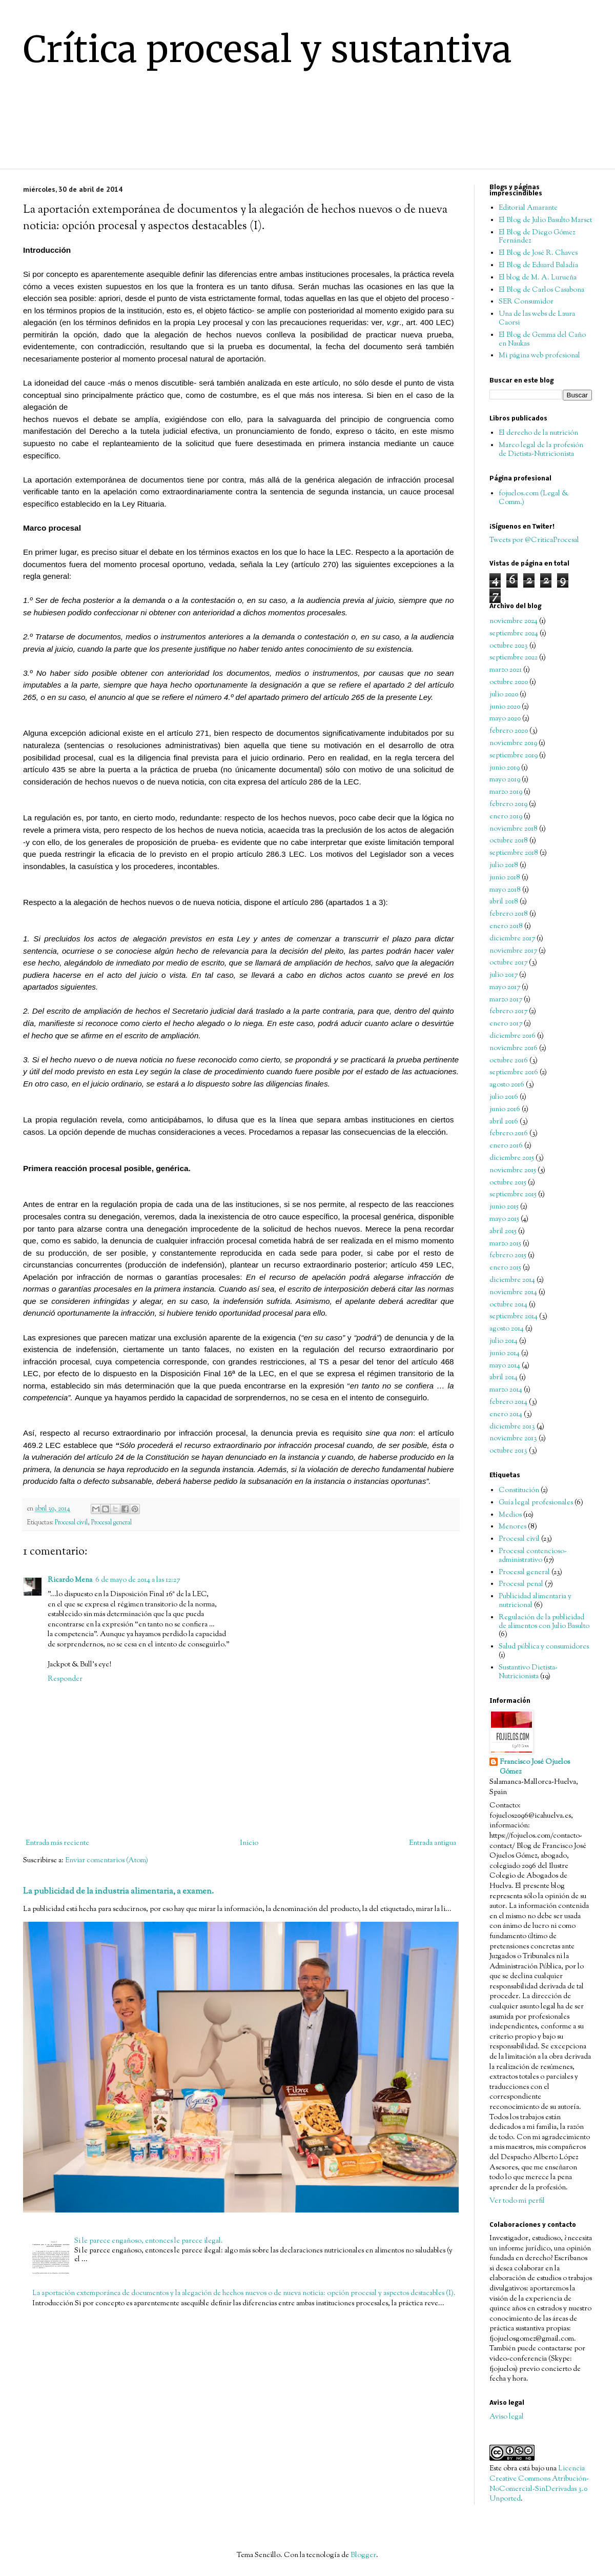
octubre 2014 (508, 1305)
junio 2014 (504, 1354)
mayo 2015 (504, 1219)
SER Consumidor (526, 302)
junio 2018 (504, 878)
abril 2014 (503, 1378)
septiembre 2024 (513, 634)
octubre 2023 (508, 646)
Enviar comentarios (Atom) (106, 1861)
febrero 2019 (508, 804)
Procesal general (111, 1522)
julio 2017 (503, 975)
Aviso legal (506, 2417)
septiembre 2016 (513, 1073)
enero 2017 (505, 1024)
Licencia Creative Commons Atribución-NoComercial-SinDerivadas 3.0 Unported (539, 2484)
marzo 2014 (505, 1390)
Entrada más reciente (57, 1843)
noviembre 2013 (513, 1439)
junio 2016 (504, 1109)
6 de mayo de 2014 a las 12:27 (137, 1580)
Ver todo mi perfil (517, 2201)
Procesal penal (521, 1584)
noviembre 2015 (512, 1170)
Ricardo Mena (70, 1580)
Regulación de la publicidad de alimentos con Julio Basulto (544, 1622)
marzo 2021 (505, 670)
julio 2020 (503, 695)
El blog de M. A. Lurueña (538, 278)
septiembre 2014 (513, 1317)
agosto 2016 (506, 1085)
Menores (512, 1527)
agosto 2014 (506, 1329)
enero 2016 (506, 1146)
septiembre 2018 (513, 853)
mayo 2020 (505, 719)
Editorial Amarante (528, 208)
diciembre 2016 (512, 1036)
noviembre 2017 (513, 951)
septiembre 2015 (513, 1195)
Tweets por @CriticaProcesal (534, 540)
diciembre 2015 (511, 1158)
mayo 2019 (504, 780)
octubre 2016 (508, 1061)
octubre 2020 (508, 682)
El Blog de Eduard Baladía (538, 265)
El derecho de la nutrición (538, 433)
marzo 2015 (505, 1244)
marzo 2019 (505, 792)
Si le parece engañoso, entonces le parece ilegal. (148, 2241)
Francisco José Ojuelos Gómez (535, 1768)
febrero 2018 (508, 914)
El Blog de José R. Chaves (538, 253)
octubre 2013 (508, 1451)
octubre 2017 (508, 963)
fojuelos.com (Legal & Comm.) (533, 498)
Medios (510, 1515)
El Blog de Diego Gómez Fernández (537, 237)
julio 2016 (503, 1097)
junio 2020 (504, 707)
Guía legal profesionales (536, 1503)
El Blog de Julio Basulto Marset (545, 220)
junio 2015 (504, 1207)
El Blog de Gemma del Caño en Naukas (542, 339)
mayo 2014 (504, 1366)
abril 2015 (503, 1231)
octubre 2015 (507, 1183)
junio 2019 (504, 768)
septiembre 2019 (513, 756)
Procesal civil (71, 1522)
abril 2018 (503, 902)
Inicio (249, 1843)
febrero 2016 (508, 1134)
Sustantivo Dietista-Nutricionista (528, 1672)
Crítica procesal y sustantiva (267, 49)
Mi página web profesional (539, 356)
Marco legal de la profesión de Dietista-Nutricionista (541, 449)
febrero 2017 (508, 1012)
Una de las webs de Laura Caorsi (537, 318)
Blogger (363, 2555)
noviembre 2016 (513, 1048)
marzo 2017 (505, 1000)
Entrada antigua (432, 1843)
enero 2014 (505, 1415)
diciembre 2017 (512, 939)
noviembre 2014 (513, 1292)
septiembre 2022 (513, 658)
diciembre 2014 (512, 1280)
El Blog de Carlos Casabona (541, 290)
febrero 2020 (508, 731)
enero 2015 (505, 1268)
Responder (65, 1679)
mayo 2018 (505, 890)
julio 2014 (503, 1341)
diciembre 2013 (512, 1427)
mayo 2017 (504, 987)
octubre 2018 (508, 841)
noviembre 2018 (513, 829)
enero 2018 (506, 926)
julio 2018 (503, 865)
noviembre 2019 (513, 743)
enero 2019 (505, 817)
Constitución (519, 1490)
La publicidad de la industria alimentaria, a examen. (118, 1891)
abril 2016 (503, 1122)
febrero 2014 (508, 1402)
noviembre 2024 (513, 621)
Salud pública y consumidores (544, 1647)
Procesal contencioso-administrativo (533, 1555)
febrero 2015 (507, 1256)
